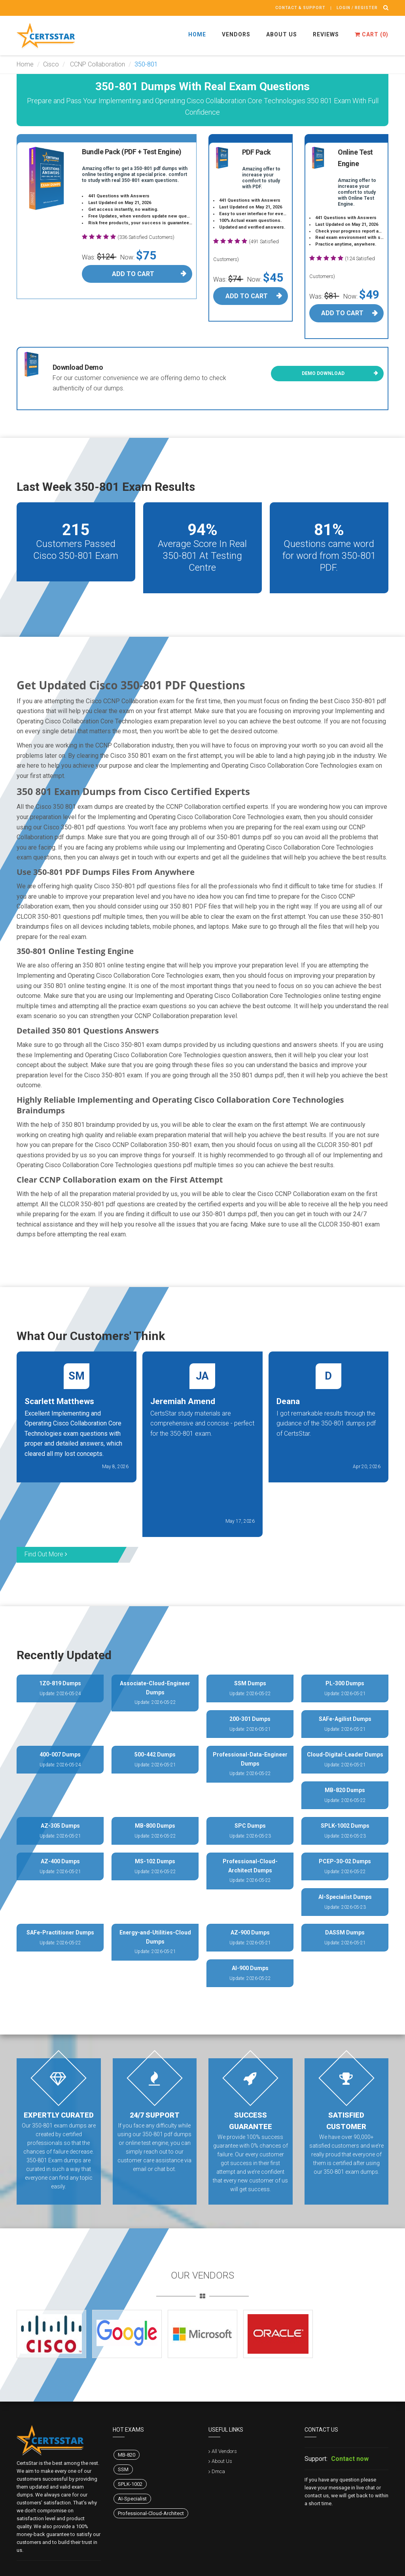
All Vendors (224, 2451)
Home (197, 34)
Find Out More (46, 1554)
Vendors (236, 34)
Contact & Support (300, 8)
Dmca (218, 2471)
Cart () (371, 34)
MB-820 (126, 2455)
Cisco (51, 64)
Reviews (326, 34)
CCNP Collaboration (96, 64)
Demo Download (323, 373)
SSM (123, 2469)
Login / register (357, 8)
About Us (281, 34)
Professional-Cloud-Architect (151, 2513)
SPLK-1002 (130, 2484)
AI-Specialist (132, 2499)
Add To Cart (133, 274)
